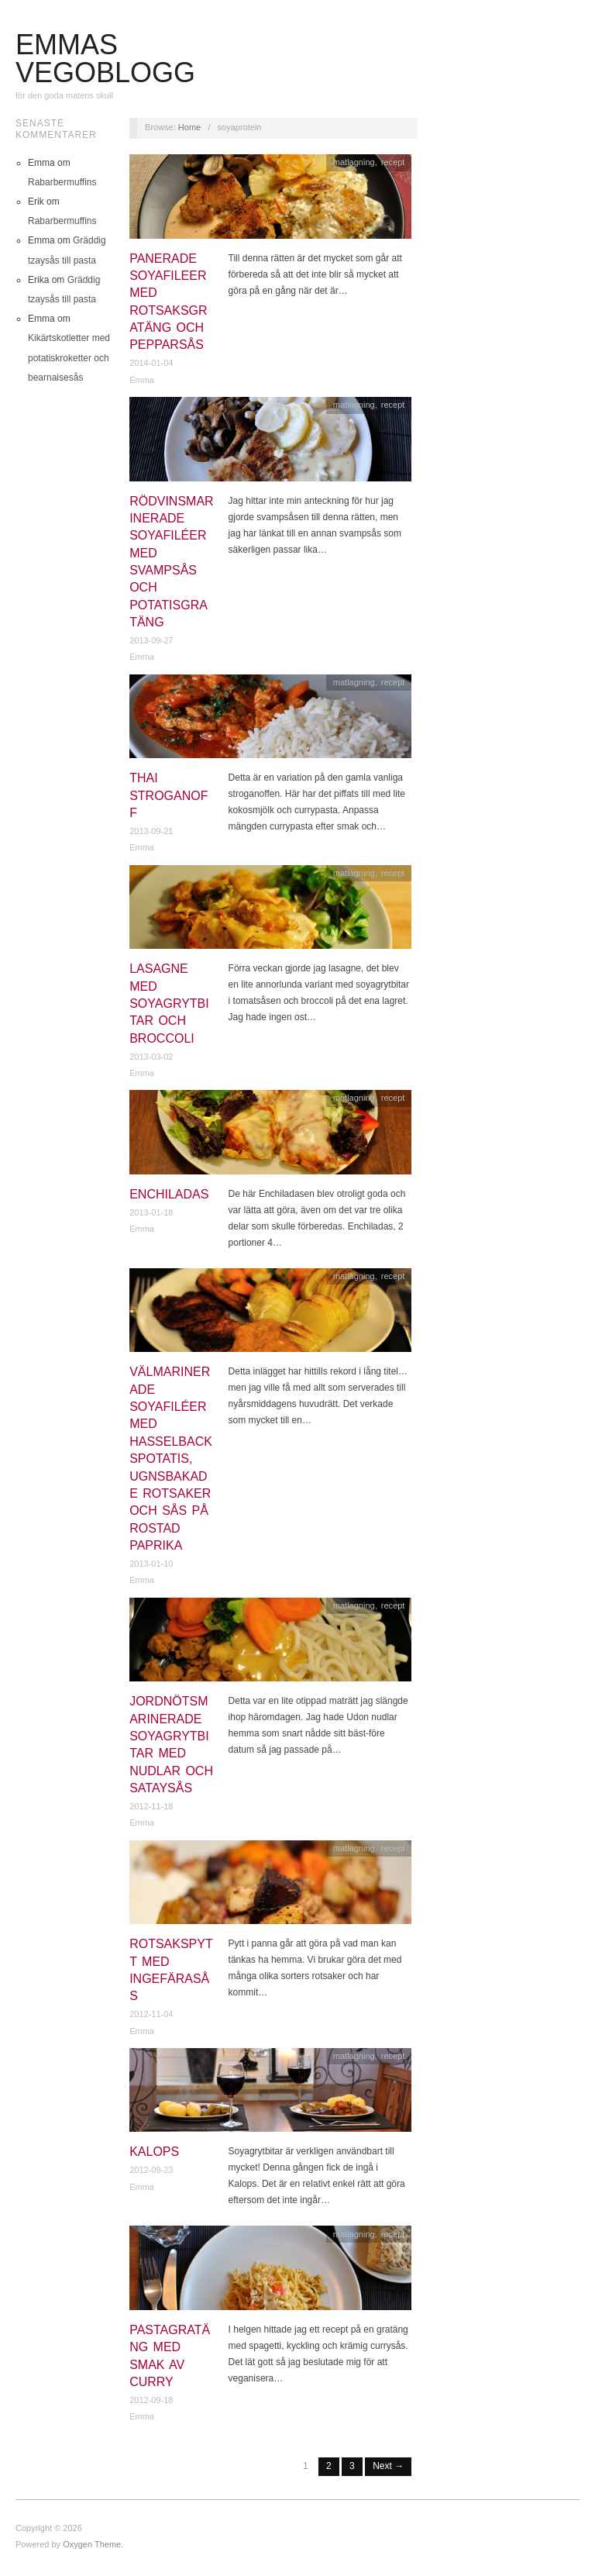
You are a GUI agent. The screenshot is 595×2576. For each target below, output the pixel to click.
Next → (388, 2465)
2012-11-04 (151, 2014)
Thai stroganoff (168, 795)
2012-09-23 (151, 2169)
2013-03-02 (151, 1056)
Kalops (154, 2151)
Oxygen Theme (92, 2544)
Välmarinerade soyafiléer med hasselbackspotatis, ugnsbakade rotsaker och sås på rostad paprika (170, 1458)
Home (189, 127)
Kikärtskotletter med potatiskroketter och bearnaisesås (69, 357)
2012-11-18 (151, 1806)
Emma (141, 380)
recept (393, 162)
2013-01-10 (151, 1563)
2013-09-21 (151, 831)
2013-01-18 (151, 1212)
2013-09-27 (151, 640)
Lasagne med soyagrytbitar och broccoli (169, 1003)
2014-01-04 (151, 362)
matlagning (354, 162)
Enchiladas (168, 1194)
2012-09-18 (151, 2400)
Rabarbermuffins (62, 182)
